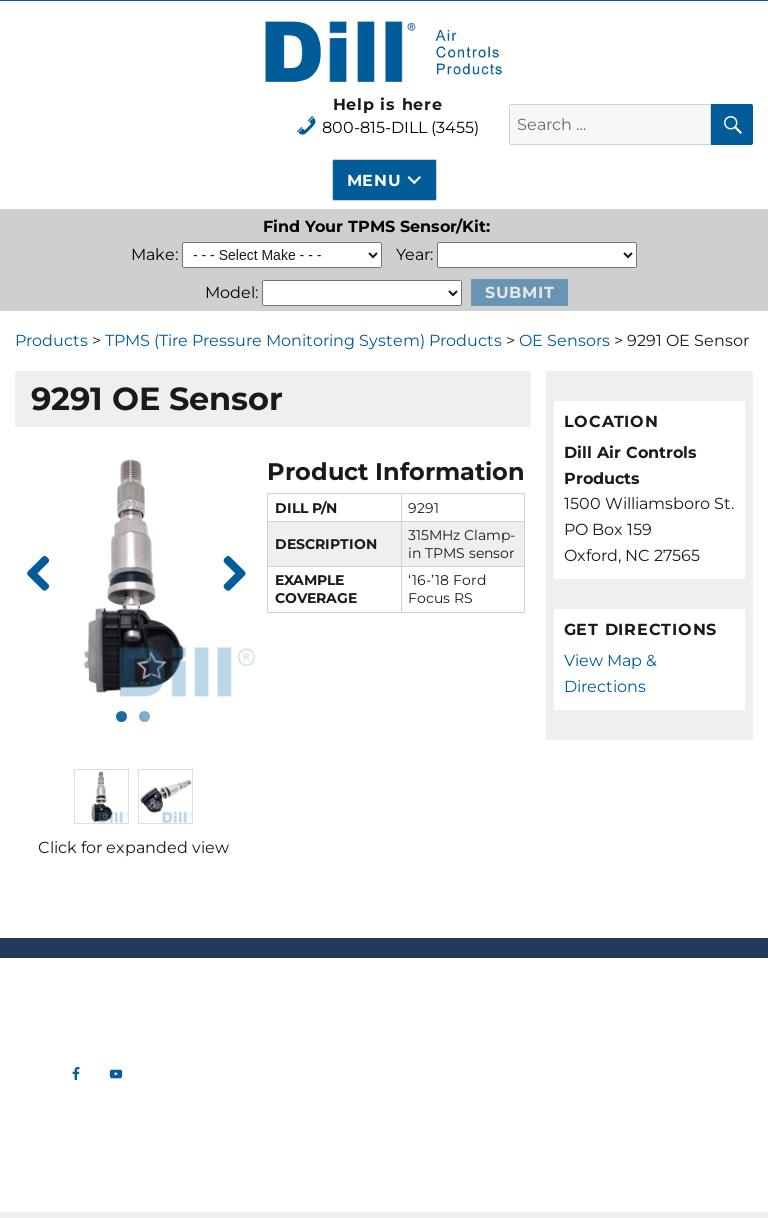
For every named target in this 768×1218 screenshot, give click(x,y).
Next (227, 575)
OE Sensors (564, 340)
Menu (374, 180)
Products (51, 340)
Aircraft (288, 1109)
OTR (288, 1149)
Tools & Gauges (288, 1089)
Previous (39, 575)
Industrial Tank (288, 1129)
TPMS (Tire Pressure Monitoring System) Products (303, 340)
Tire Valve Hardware (288, 1009)
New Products (288, 989)
